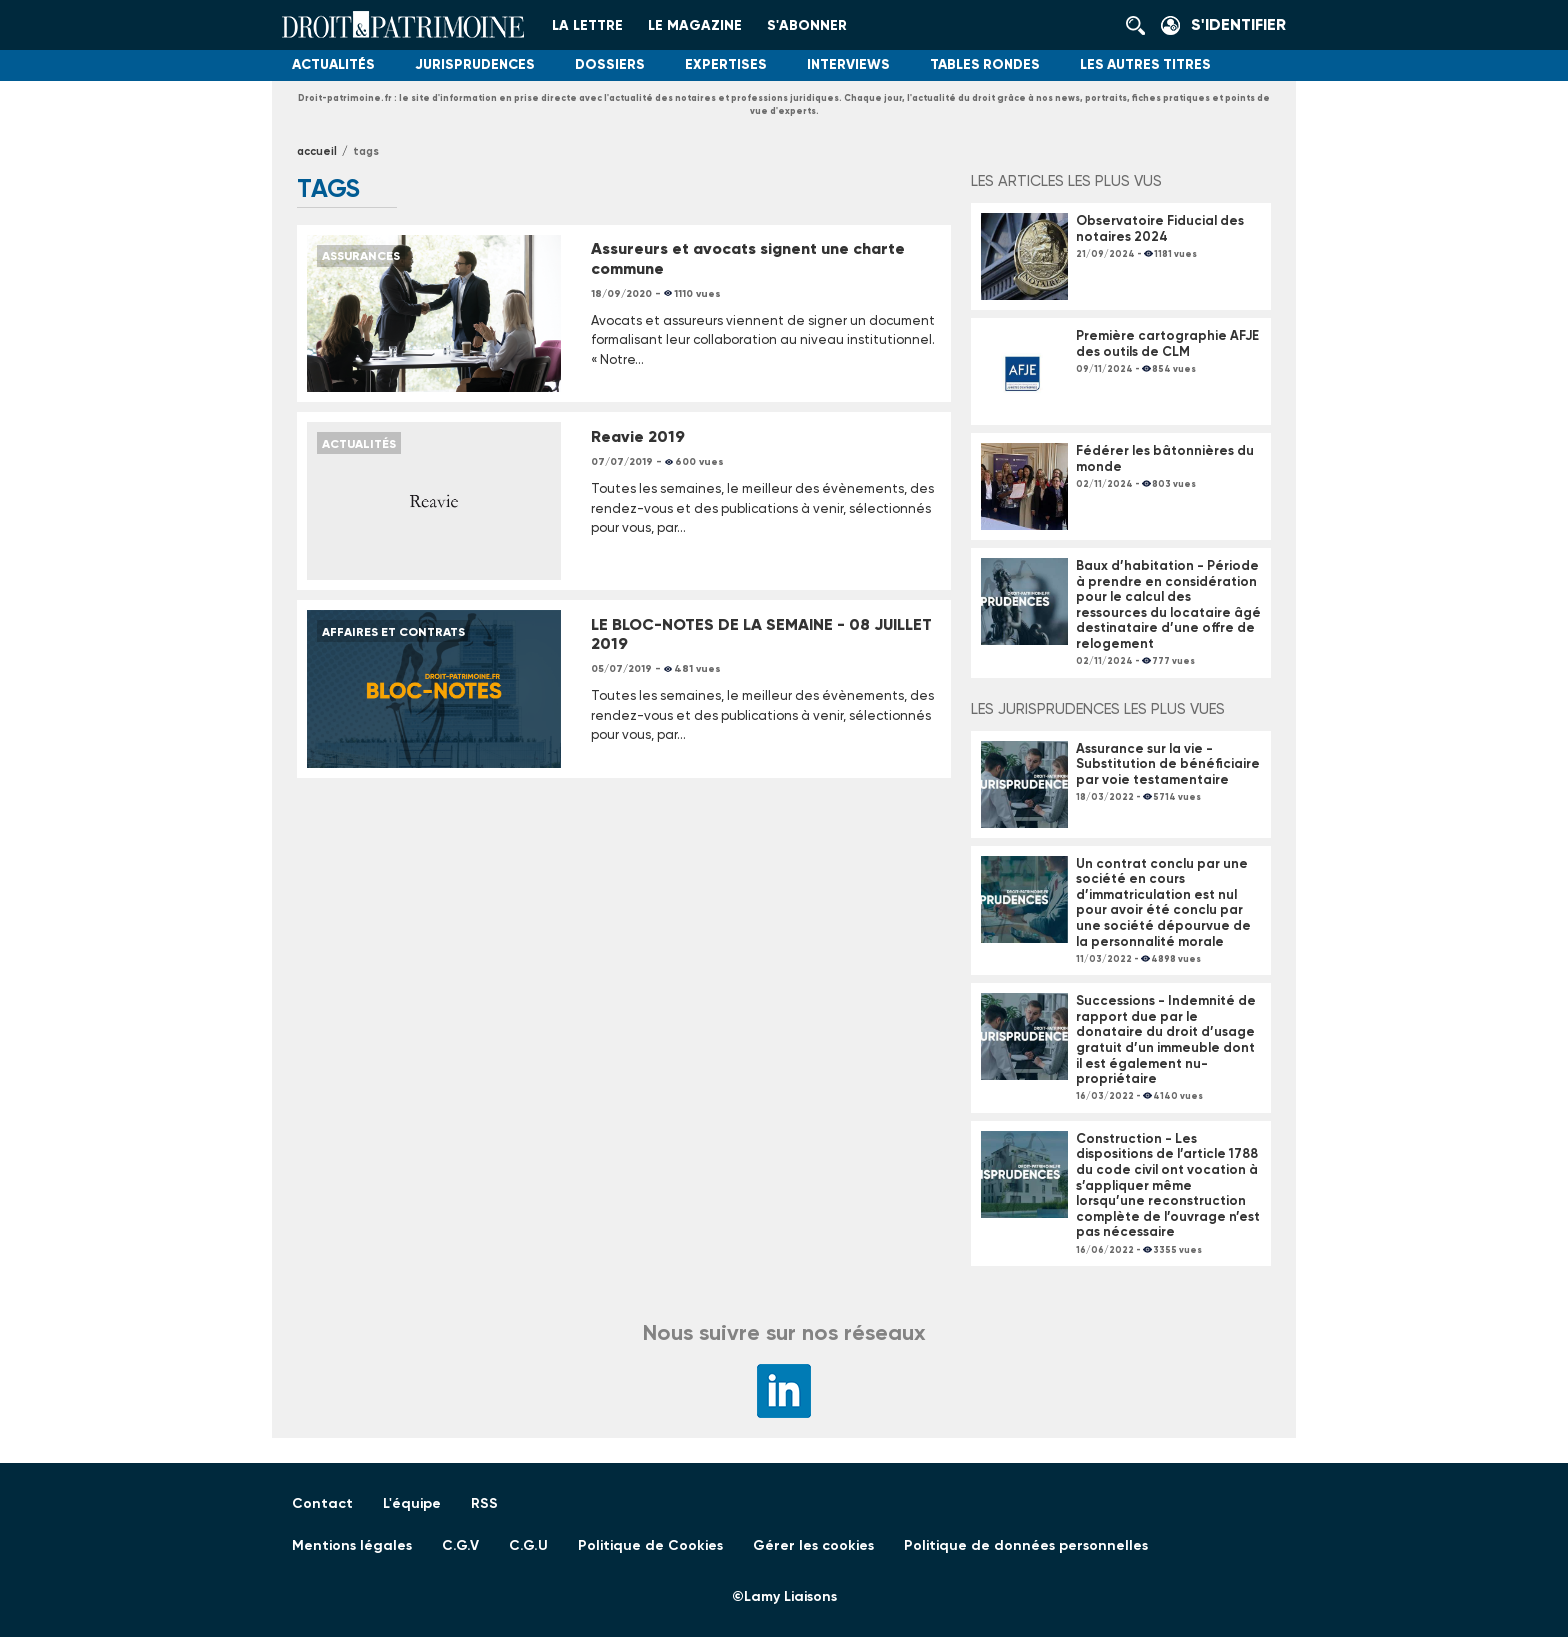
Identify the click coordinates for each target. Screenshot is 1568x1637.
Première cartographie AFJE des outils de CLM (1167, 343)
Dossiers (610, 64)
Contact (322, 1503)
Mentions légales (352, 1545)
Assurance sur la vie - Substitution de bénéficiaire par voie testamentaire (1168, 764)
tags (366, 151)
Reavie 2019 (638, 436)
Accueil (317, 151)
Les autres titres (1145, 64)
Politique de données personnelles (1026, 1545)
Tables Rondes (985, 64)
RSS (484, 1503)
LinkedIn (784, 1391)
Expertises (726, 64)
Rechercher (1141, 25)
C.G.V (460, 1545)
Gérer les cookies (813, 1545)
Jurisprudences (475, 64)
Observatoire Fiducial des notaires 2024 (1160, 228)
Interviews (848, 64)
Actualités (333, 64)
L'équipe (412, 1503)
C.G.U (528, 1545)
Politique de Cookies (650, 1545)
